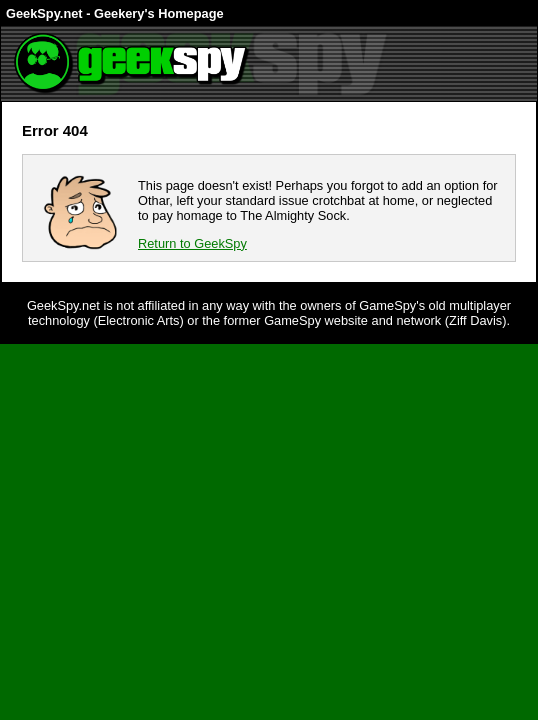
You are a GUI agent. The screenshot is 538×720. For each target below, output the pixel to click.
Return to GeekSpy (192, 243)
